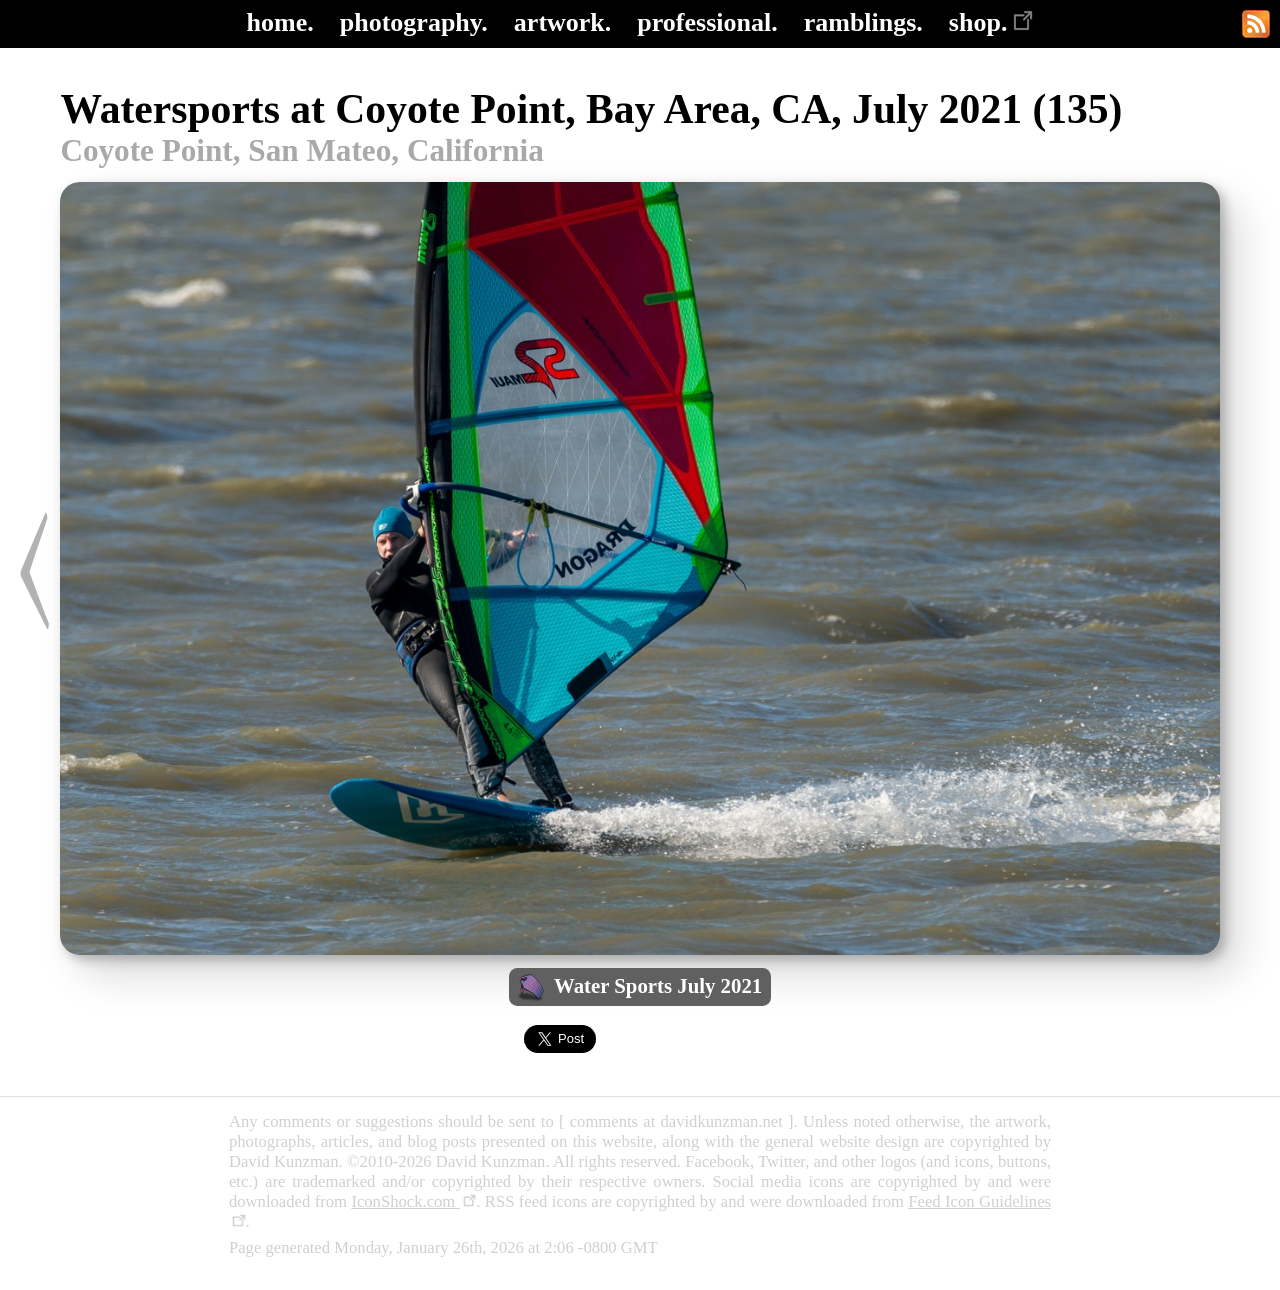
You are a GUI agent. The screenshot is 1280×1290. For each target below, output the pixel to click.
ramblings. (863, 22)
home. (280, 22)
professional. (707, 22)
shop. (991, 22)
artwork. (562, 22)
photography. (414, 22)
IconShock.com (413, 1201)
